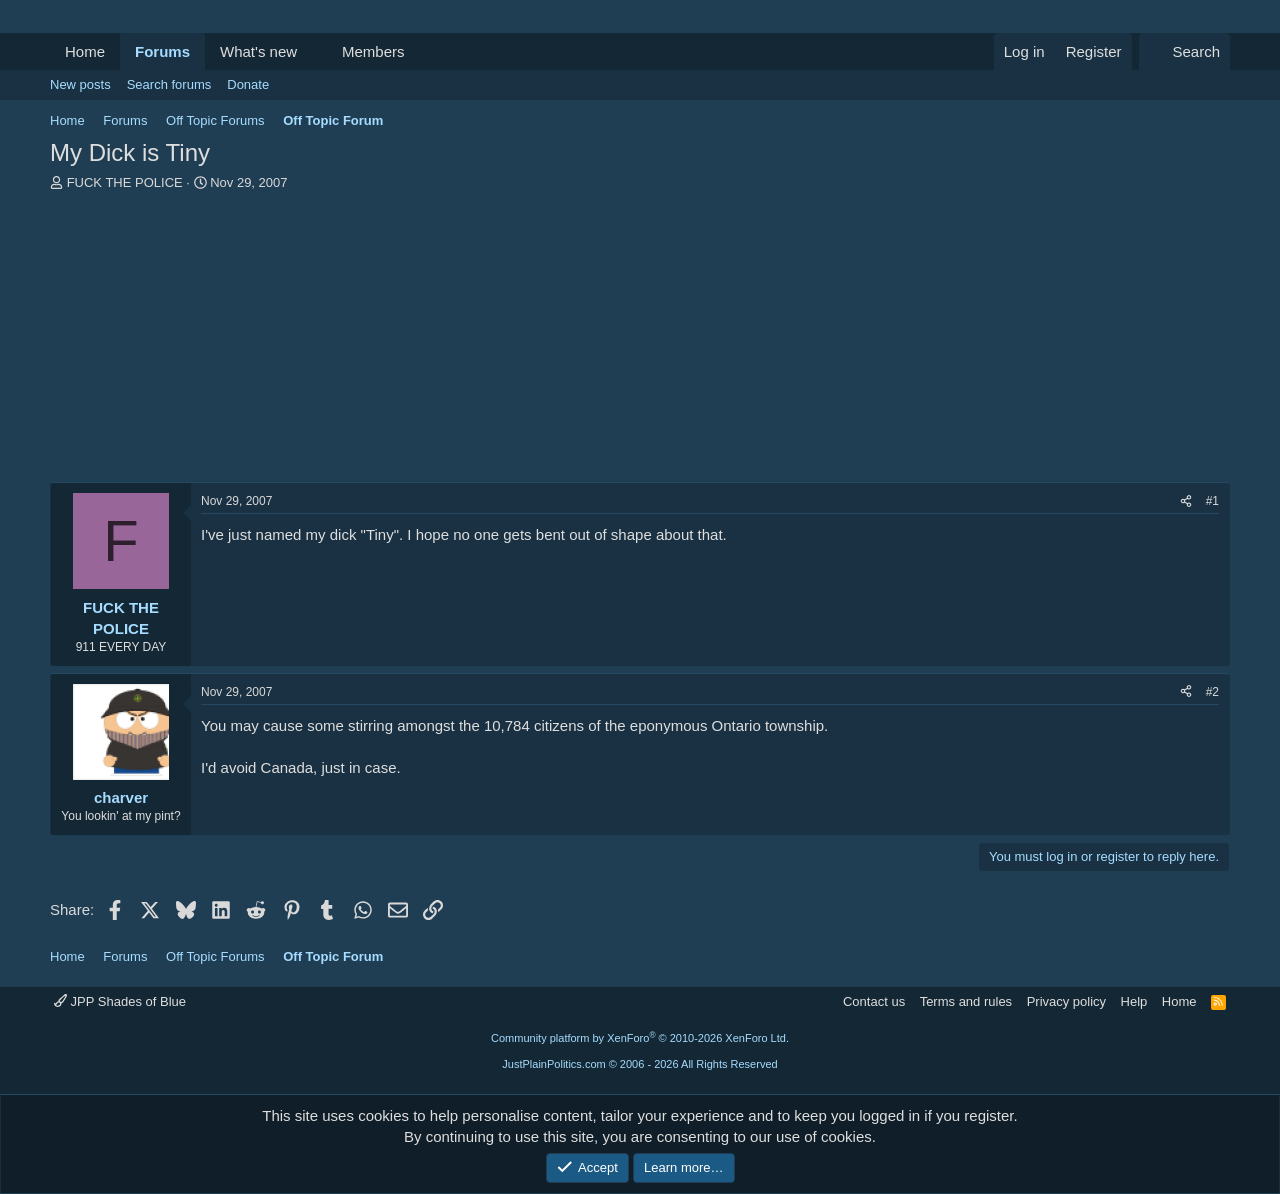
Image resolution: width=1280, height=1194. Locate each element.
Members (373, 51)
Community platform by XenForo (640, 1038)
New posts (80, 84)
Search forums (169, 84)
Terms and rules (966, 1001)
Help (1134, 1001)
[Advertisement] (640, 342)
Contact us (874, 1001)
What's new (258, 51)
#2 (1212, 692)
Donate (248, 84)
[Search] (1184, 51)
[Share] (1186, 501)
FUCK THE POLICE (125, 182)
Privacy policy (1066, 1001)
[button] (313, 51)
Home (85, 51)
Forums (162, 51)
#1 (1212, 501)
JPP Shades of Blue (120, 1001)
